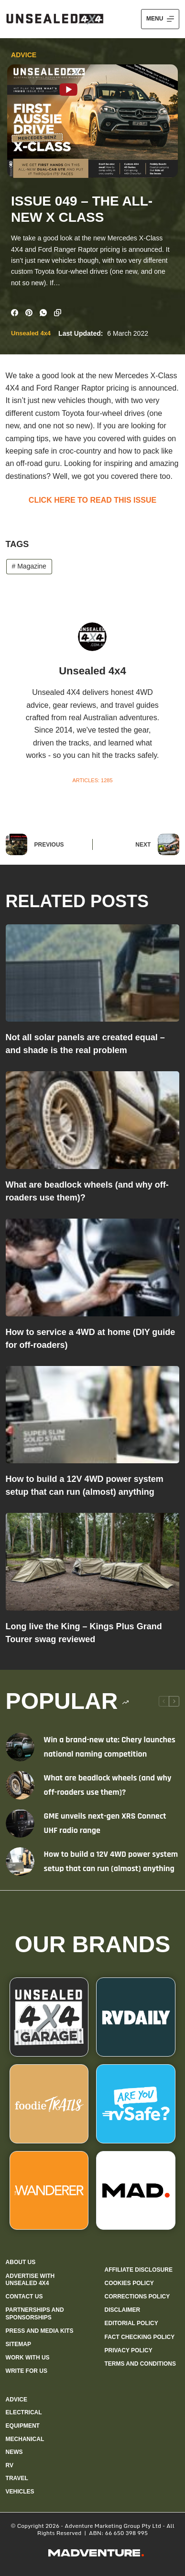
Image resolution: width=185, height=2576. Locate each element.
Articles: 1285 (92, 780)
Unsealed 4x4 (31, 333)
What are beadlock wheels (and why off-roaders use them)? (108, 1785)
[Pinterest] (29, 312)
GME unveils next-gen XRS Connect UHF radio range (105, 1823)
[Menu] (160, 19)
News (14, 2452)
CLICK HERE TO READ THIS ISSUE (92, 500)
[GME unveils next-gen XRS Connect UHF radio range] (20, 1823)
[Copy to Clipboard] (57, 312)
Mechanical (25, 2439)
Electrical (24, 2412)
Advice (23, 55)
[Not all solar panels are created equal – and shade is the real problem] (93, 973)
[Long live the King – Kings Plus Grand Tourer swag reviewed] (93, 1562)
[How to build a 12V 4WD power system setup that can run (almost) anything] (93, 1415)
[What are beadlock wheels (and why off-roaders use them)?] (93, 1120)
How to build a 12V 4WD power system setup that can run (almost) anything (111, 1861)
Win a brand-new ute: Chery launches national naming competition (109, 1746)
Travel (17, 2478)
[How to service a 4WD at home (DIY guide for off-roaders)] (93, 1267)
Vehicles (20, 2491)
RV (9, 2465)
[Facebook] (14, 312)
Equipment (23, 2425)
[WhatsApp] (43, 312)
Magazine (29, 566)
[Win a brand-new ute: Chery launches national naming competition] (20, 1747)
